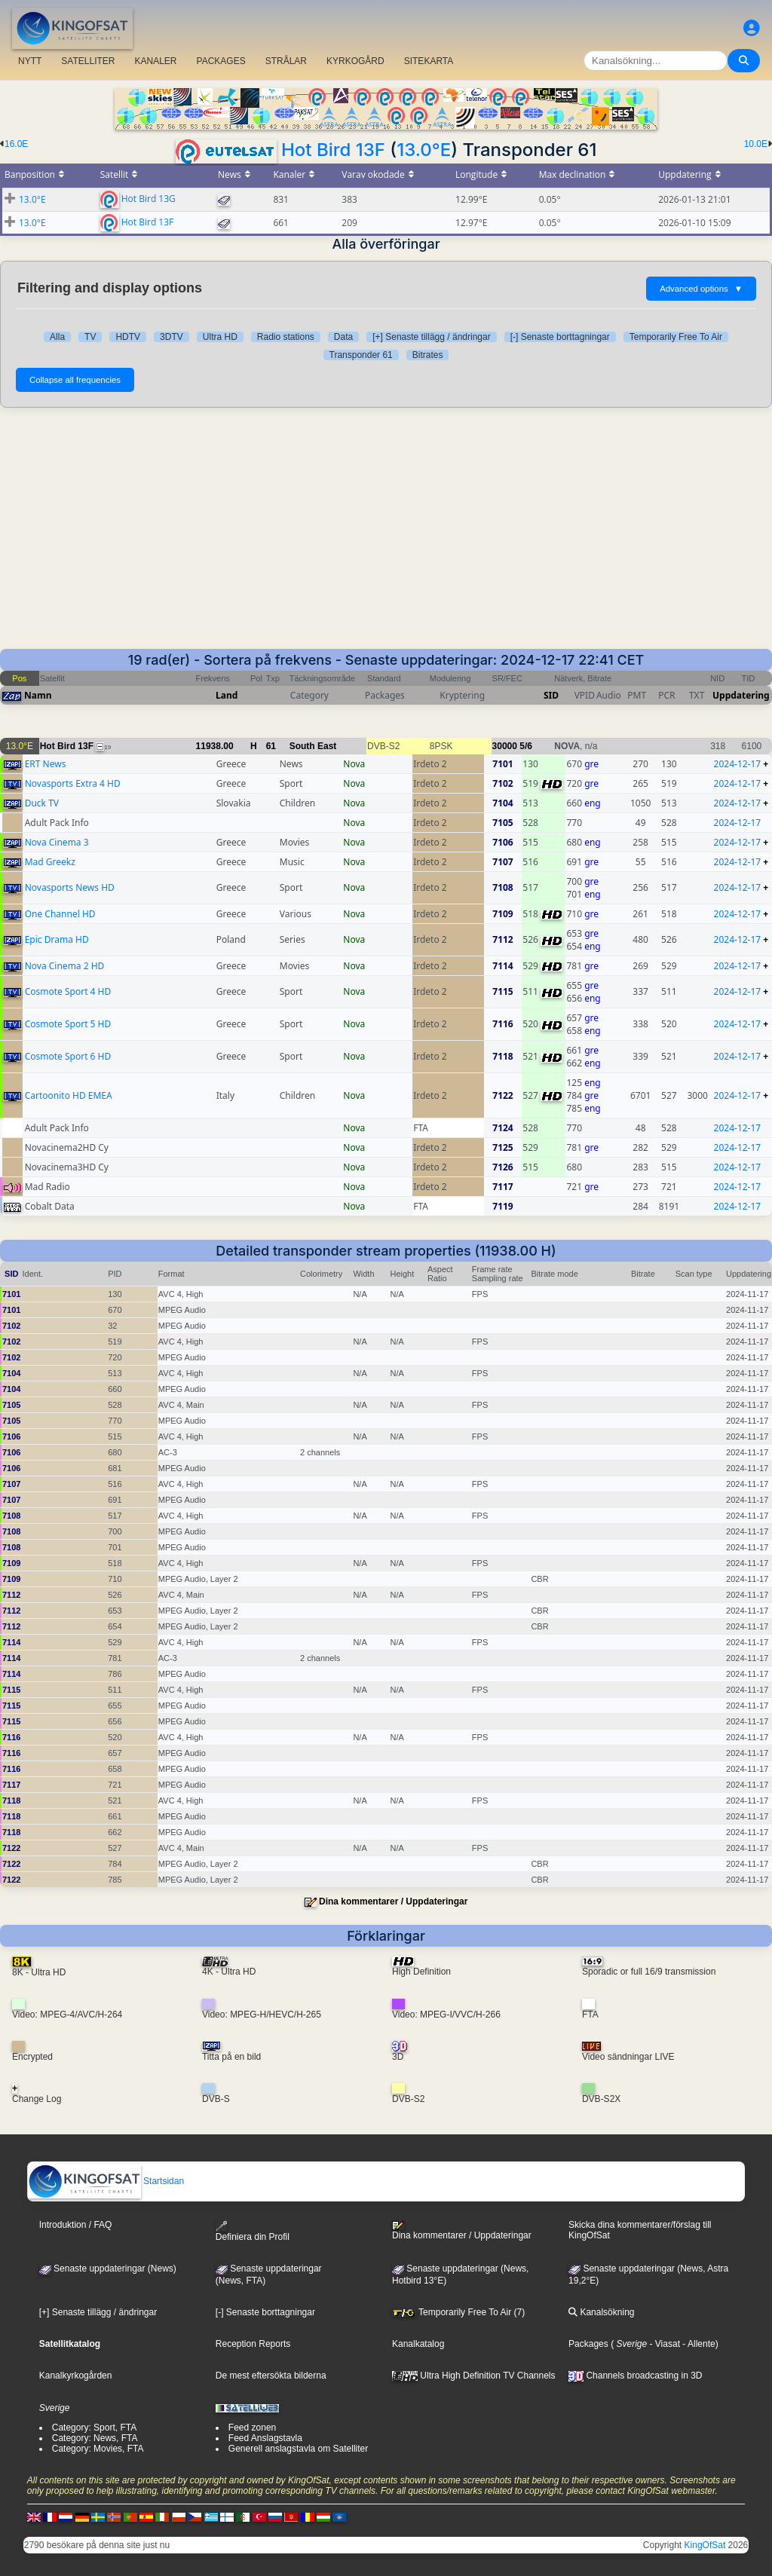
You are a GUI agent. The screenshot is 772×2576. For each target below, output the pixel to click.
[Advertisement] (386, 535)
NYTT (29, 61)
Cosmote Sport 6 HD (68, 1056)
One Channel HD (60, 913)
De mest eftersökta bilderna (271, 2375)
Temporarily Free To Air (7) (458, 2312)
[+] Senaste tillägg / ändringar (431, 337)
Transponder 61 (361, 355)
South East (313, 746)
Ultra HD (220, 337)
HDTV (127, 337)
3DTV (171, 337)
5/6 (525, 746)
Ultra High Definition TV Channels (474, 2375)
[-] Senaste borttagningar (560, 337)
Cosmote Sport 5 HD (68, 1023)
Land (226, 695)
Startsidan (106, 2181)
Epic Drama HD (57, 939)
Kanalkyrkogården (75, 2375)
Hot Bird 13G (148, 197)
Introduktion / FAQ (75, 2225)
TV (90, 337)
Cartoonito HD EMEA (68, 1095)
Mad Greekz (50, 861)
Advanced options (701, 288)
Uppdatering (741, 695)
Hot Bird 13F (333, 150)
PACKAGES (221, 61)
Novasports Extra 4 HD (73, 783)
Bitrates (427, 355)
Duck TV (42, 803)
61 (271, 746)
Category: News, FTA (95, 2438)
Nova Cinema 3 (57, 842)
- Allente (697, 2344)
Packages (588, 2344)
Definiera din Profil (253, 2231)
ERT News (45, 763)
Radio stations (285, 337)
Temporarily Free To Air (676, 337)
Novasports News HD (70, 887)
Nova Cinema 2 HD (65, 965)
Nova (354, 763)
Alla (57, 337)
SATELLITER (88, 61)
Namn (37, 695)
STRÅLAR (286, 61)
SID (551, 695)
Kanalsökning (601, 2312)
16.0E (16, 144)
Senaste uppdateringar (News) (107, 2268)
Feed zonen (252, 2427)
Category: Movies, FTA (98, 2448)
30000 (504, 746)
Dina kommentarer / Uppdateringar (393, 1901)
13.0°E (424, 150)
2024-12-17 (737, 763)
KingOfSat (705, 2545)
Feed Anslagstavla (265, 2438)
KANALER (155, 61)
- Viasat (663, 2344)
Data (343, 337)
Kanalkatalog (418, 2344)
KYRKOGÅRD (355, 61)
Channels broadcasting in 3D (635, 2375)
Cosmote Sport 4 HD (68, 991)
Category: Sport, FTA (94, 2427)
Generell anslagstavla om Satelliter (298, 2448)
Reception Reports (253, 2344)
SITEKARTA (429, 61)
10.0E (755, 144)
